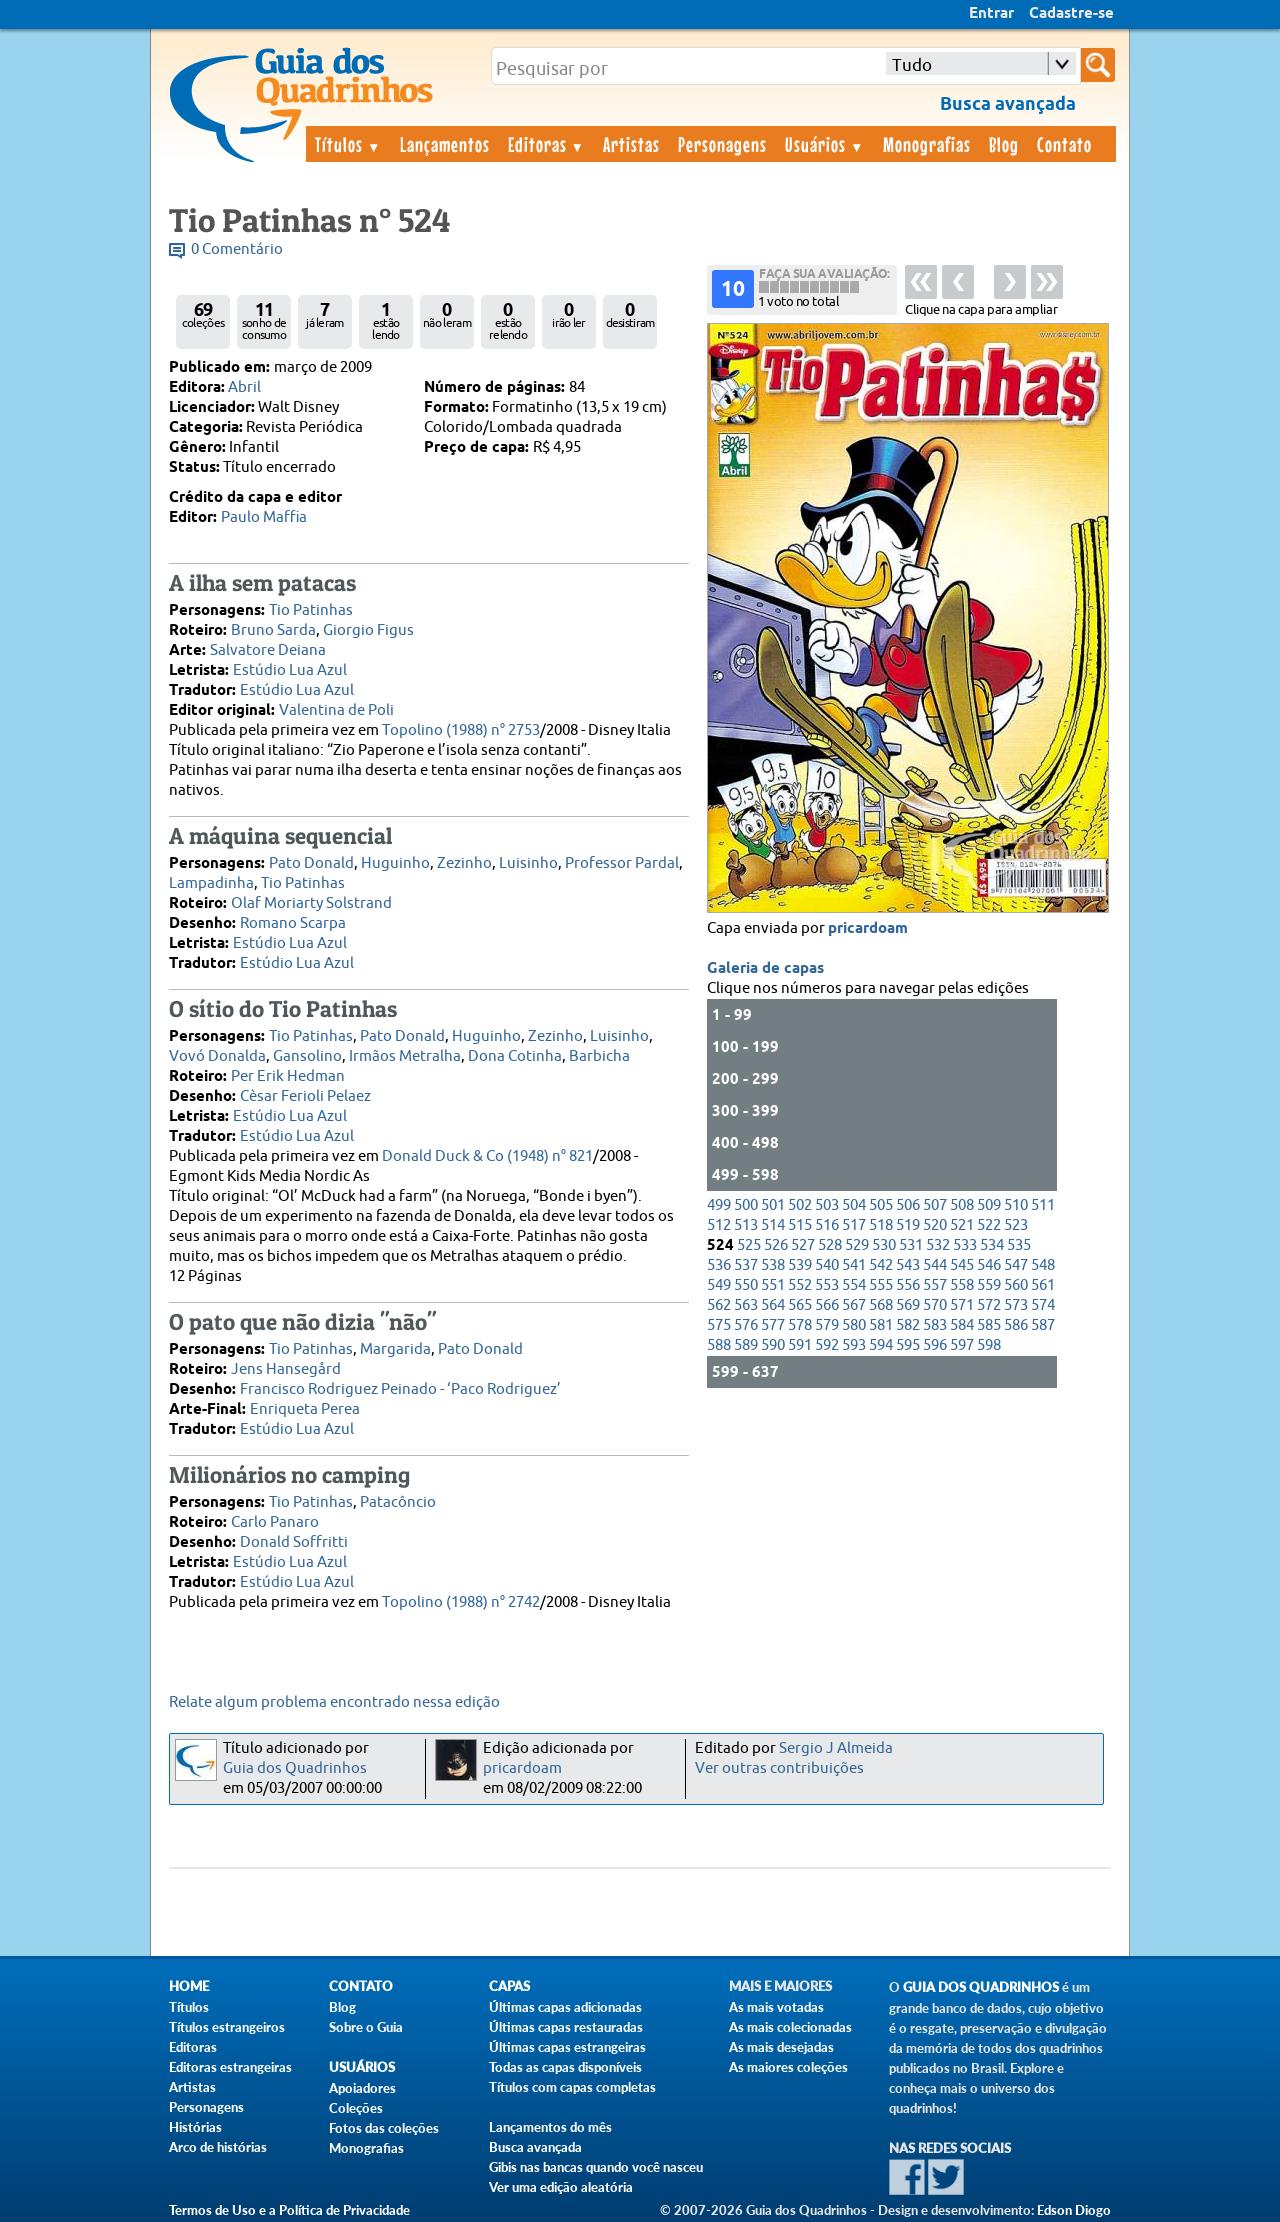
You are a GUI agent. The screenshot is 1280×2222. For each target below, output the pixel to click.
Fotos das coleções (384, 2128)
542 (881, 1265)
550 (746, 1285)
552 (800, 1285)
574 (1043, 1305)
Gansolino (307, 1056)
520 (935, 1225)
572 (989, 1305)
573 (1016, 1305)
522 (989, 1225)
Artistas (631, 144)
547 (1016, 1265)
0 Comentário (237, 249)
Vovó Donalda (217, 1056)
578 (800, 1325)
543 (908, 1265)
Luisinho (528, 863)
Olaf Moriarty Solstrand (311, 903)
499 (719, 1205)
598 (989, 1345)
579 (827, 1325)
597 (962, 1345)
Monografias (927, 144)
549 (719, 1285)
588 (719, 1345)
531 (911, 1245)
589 (746, 1345)
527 (803, 1245)
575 (719, 1325)
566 (827, 1305)
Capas (509, 1986)
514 (773, 1225)
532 (938, 1245)
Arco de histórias (218, 2147)
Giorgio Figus (368, 630)
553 (827, 1285)
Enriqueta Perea (305, 1409)
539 (800, 1265)
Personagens (722, 144)
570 (935, 1305)
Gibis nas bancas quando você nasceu (596, 2167)
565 (800, 1305)
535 (1019, 1245)
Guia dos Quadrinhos (295, 1768)
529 (857, 1245)
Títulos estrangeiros (227, 2027)
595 (908, 1345)
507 (935, 1205)
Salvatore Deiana (268, 650)
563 (746, 1305)
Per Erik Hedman (288, 1076)
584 (962, 1325)
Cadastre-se (1071, 14)
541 (854, 1265)
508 (962, 1205)
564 (773, 1305)
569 (908, 1305)
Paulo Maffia (264, 517)
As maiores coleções (788, 2067)
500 (746, 1205)
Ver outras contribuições (779, 1768)
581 (881, 1325)
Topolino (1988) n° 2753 (461, 730)
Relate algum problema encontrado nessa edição (334, 1702)
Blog (1004, 144)
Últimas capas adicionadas (565, 2007)
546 (989, 1265)
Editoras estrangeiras (230, 2067)
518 (881, 1225)
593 (854, 1345)
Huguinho (395, 863)
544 (935, 1265)
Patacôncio (398, 1502)
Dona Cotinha (515, 1056)
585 (989, 1325)
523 (1016, 1225)
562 (719, 1305)
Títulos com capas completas (572, 2087)
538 (773, 1265)
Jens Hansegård (286, 1369)
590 (773, 1345)
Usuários (825, 144)
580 (854, 1325)
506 (908, 1205)
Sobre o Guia (366, 2027)
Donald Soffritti (294, 1542)
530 (884, 1245)
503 (827, 1205)
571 (962, 1305)
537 (746, 1265)
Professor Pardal (622, 863)
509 (989, 1205)
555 (881, 1285)
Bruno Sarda (273, 630)
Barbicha (599, 1056)
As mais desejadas (781, 2047)
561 (1043, 1285)
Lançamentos (445, 144)
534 (992, 1245)
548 (1043, 1265)
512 (719, 1225)
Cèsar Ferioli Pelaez (305, 1096)
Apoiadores (362, 2088)
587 (1043, 1325)
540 (827, 1265)
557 (935, 1285)
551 (773, 1285)
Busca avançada (535, 2147)
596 (935, 1345)
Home (189, 1986)
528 (830, 1245)
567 (854, 1305)
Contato (1064, 144)
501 (773, 1205)
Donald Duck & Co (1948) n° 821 (487, 1156)
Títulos (348, 144)
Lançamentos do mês (550, 2127)
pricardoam (868, 929)
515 (800, 1225)
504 (854, 1205)
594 (881, 1345)
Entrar (991, 14)
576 (746, 1325)
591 (800, 1345)
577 (773, 1325)
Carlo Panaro (275, 1522)
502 (800, 1205)
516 (827, 1225)
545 (962, 1265)
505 (881, 1205)
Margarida (395, 1349)
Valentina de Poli (336, 710)
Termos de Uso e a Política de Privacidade (289, 2210)
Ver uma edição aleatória (561, 2187)
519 (908, 1225)
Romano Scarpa (293, 923)
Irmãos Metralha (405, 1056)
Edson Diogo (1074, 2210)
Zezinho (464, 863)
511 (1043, 1205)
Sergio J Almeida (836, 1748)
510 (1016, 1205)
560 (1016, 1285)
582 (908, 1325)
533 (965, 1245)
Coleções (356, 2108)
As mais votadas (776, 2007)
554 (854, 1285)
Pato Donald (311, 863)
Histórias (195, 2127)
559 (989, 1285)
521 (962, 1225)
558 (962, 1285)
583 (935, 1325)
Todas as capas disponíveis (565, 2067)
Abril (244, 387)
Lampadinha (211, 883)
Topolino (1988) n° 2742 (461, 1602)
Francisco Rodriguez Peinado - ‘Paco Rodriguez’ (400, 1389)
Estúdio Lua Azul (290, 670)
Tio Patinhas (311, 610)
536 (719, 1265)
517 (854, 1225)
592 (827, 1345)
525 (749, 1245)
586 (1016, 1325)
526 (776, 1245)
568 (881, 1305)
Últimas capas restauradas (566, 2027)
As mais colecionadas (790, 2027)
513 (746, 1225)
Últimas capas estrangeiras (567, 2047)
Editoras (547, 144)
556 (908, 1285)
